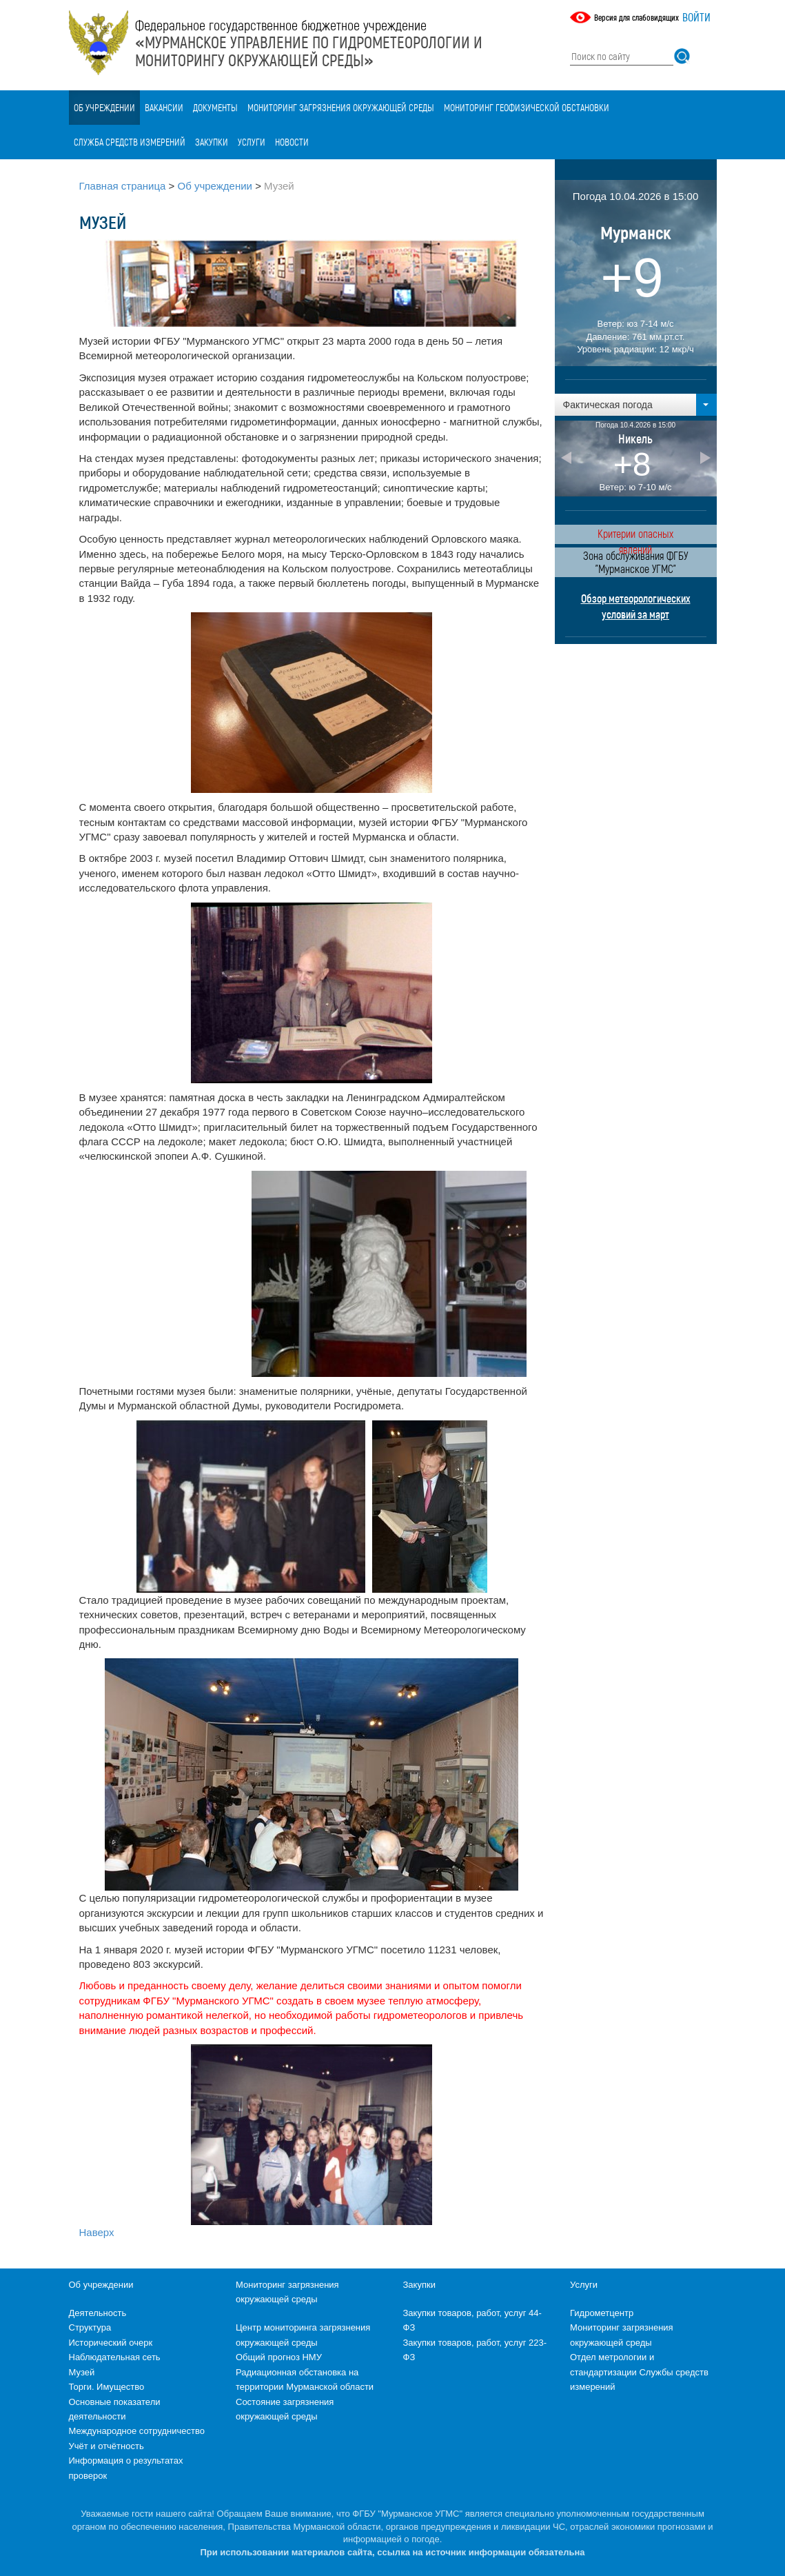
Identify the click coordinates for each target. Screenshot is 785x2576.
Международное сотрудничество (137, 2431)
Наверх (96, 2232)
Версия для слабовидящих (636, 17)
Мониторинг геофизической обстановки (526, 107)
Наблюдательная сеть (115, 2357)
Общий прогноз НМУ (279, 2357)
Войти (696, 16)
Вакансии (164, 107)
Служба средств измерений (129, 142)
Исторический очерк (111, 2342)
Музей (82, 2372)
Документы (215, 107)
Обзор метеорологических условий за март (636, 606)
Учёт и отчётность (106, 2446)
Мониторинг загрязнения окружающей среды (340, 107)
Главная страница (122, 186)
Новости (292, 142)
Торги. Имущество (107, 2387)
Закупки (211, 142)
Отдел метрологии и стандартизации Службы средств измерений (639, 2372)
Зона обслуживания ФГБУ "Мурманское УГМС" (635, 562)
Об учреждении (104, 107)
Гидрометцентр (601, 2313)
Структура (90, 2327)
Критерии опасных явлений (635, 535)
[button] (636, 405)
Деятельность (98, 2313)
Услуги (251, 142)
